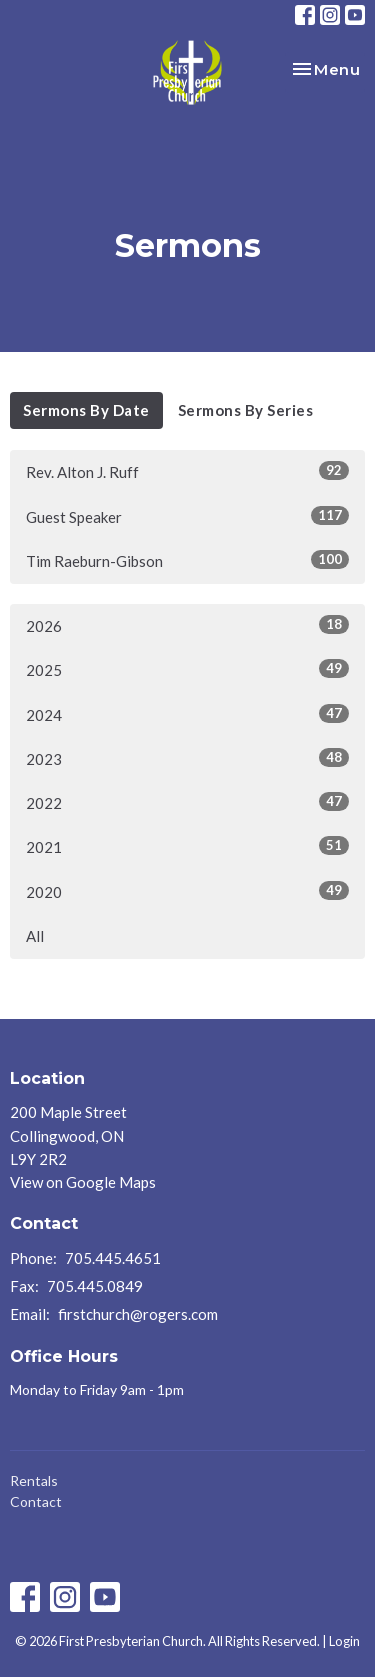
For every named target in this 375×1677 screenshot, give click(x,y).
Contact (36, 1501)
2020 (187, 891)
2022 (187, 802)
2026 (187, 625)
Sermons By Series (246, 410)
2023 (187, 758)
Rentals (34, 1480)
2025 (187, 669)
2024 (187, 714)
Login (344, 1641)
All (35, 936)
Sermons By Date (86, 410)
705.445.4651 (113, 1258)
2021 (187, 846)
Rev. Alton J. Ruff (187, 471)
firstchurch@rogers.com (138, 1314)
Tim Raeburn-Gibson (187, 560)
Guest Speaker (187, 516)
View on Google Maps (83, 1182)
